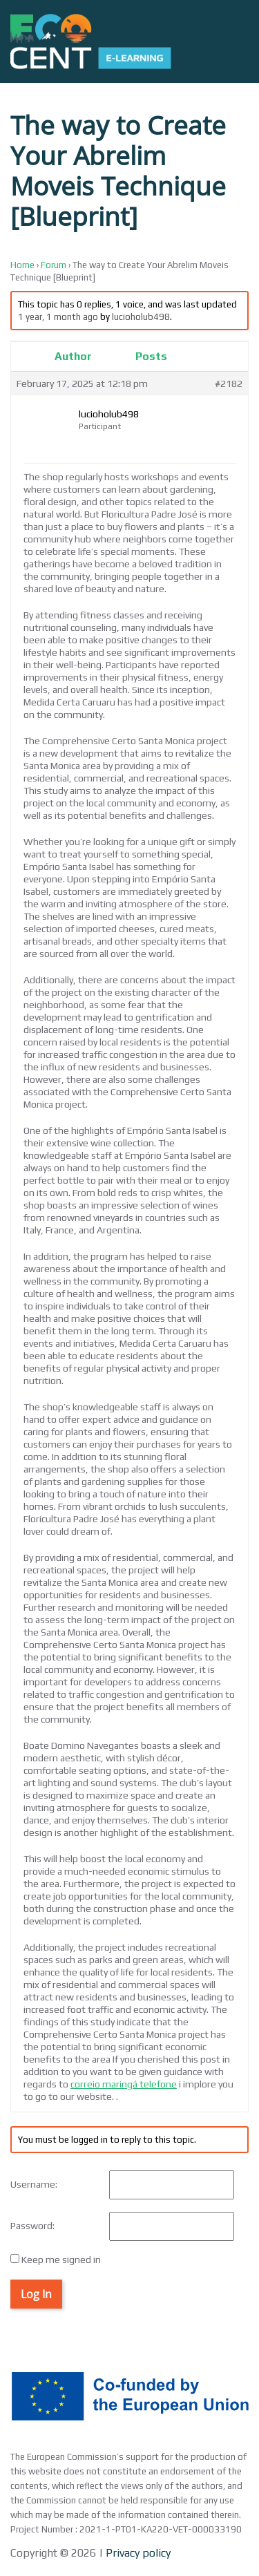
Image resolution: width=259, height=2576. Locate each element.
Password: (32, 2225)
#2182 (228, 383)
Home (22, 265)
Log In (36, 2294)
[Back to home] (90, 41)
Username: (33, 2184)
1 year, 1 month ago (58, 317)
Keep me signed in (61, 2259)
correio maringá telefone (123, 2084)
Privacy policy (137, 2552)
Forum (53, 265)
